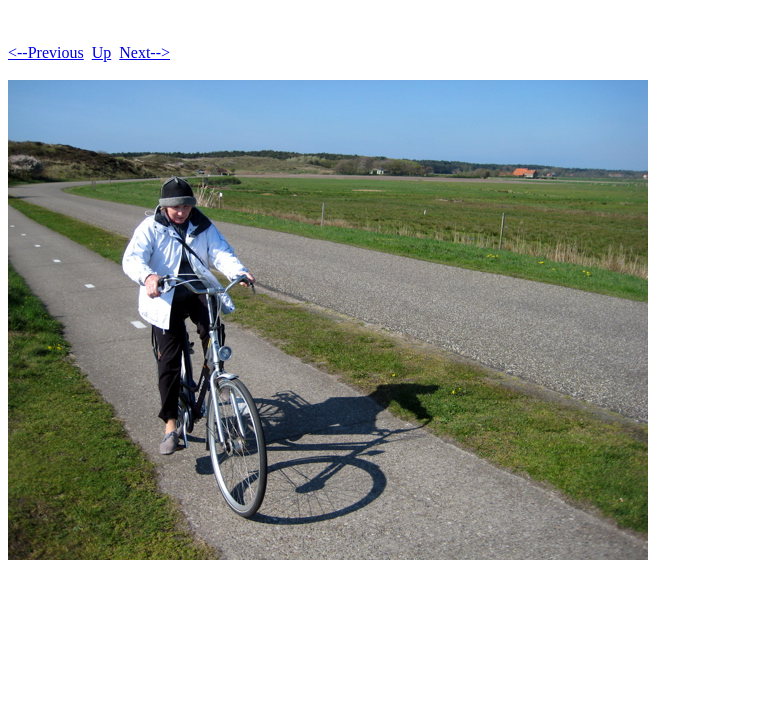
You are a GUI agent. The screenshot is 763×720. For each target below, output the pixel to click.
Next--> (144, 52)
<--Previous (46, 52)
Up (102, 52)
